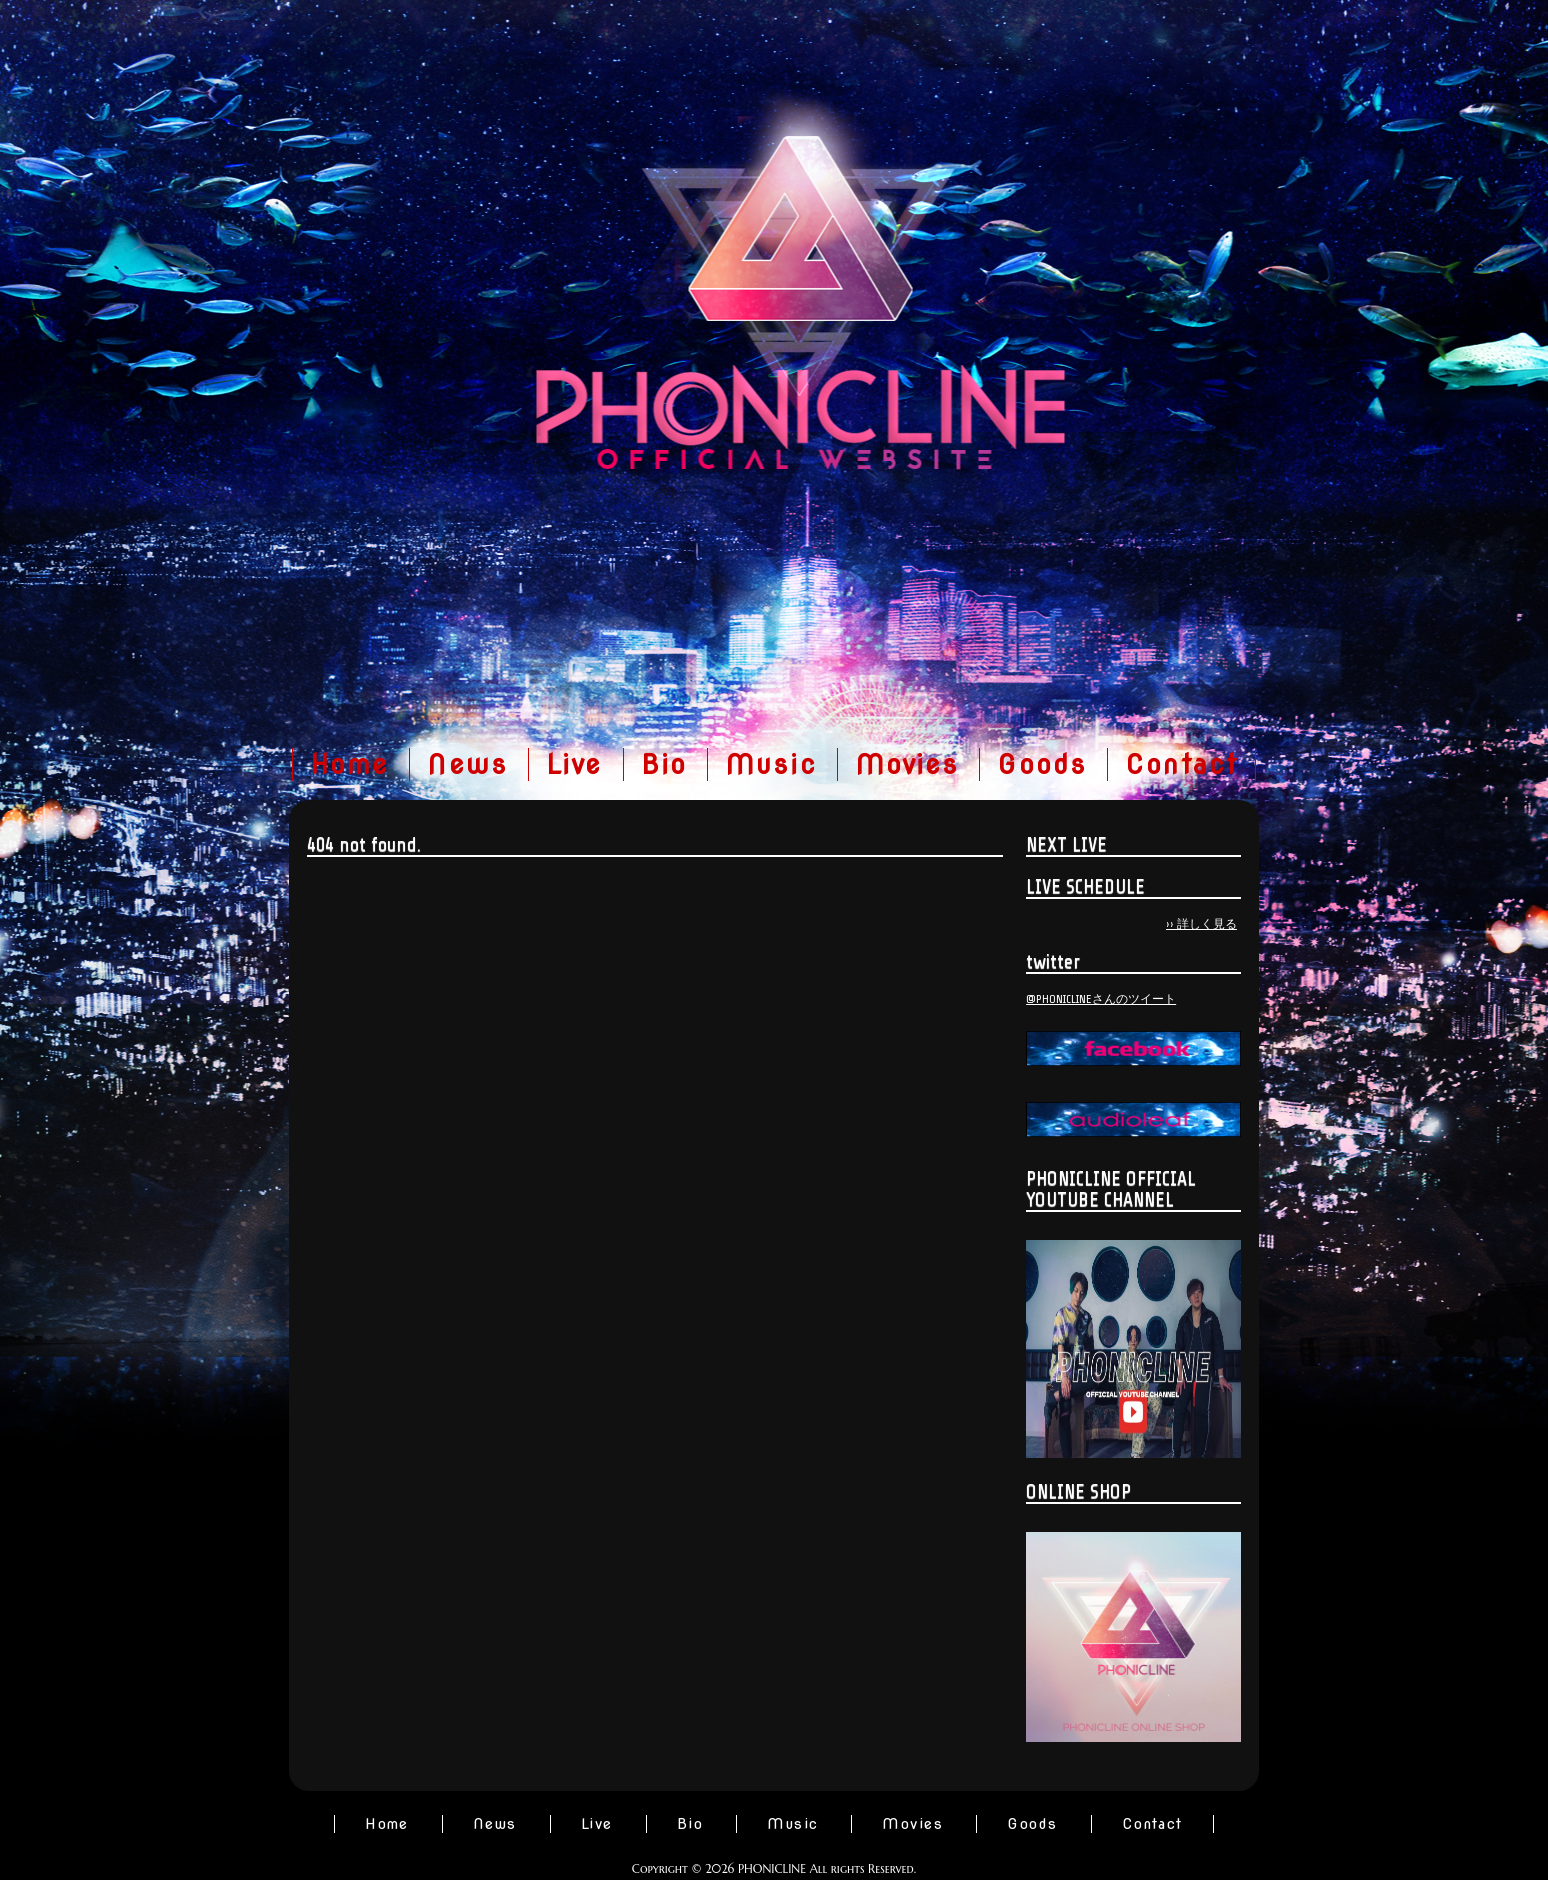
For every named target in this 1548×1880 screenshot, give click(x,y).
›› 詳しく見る (1201, 924)
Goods (1042, 764)
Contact (1181, 764)
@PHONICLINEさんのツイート (1101, 999)
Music (771, 764)
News (467, 764)
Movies (907, 764)
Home (350, 764)
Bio (664, 764)
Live (574, 764)
